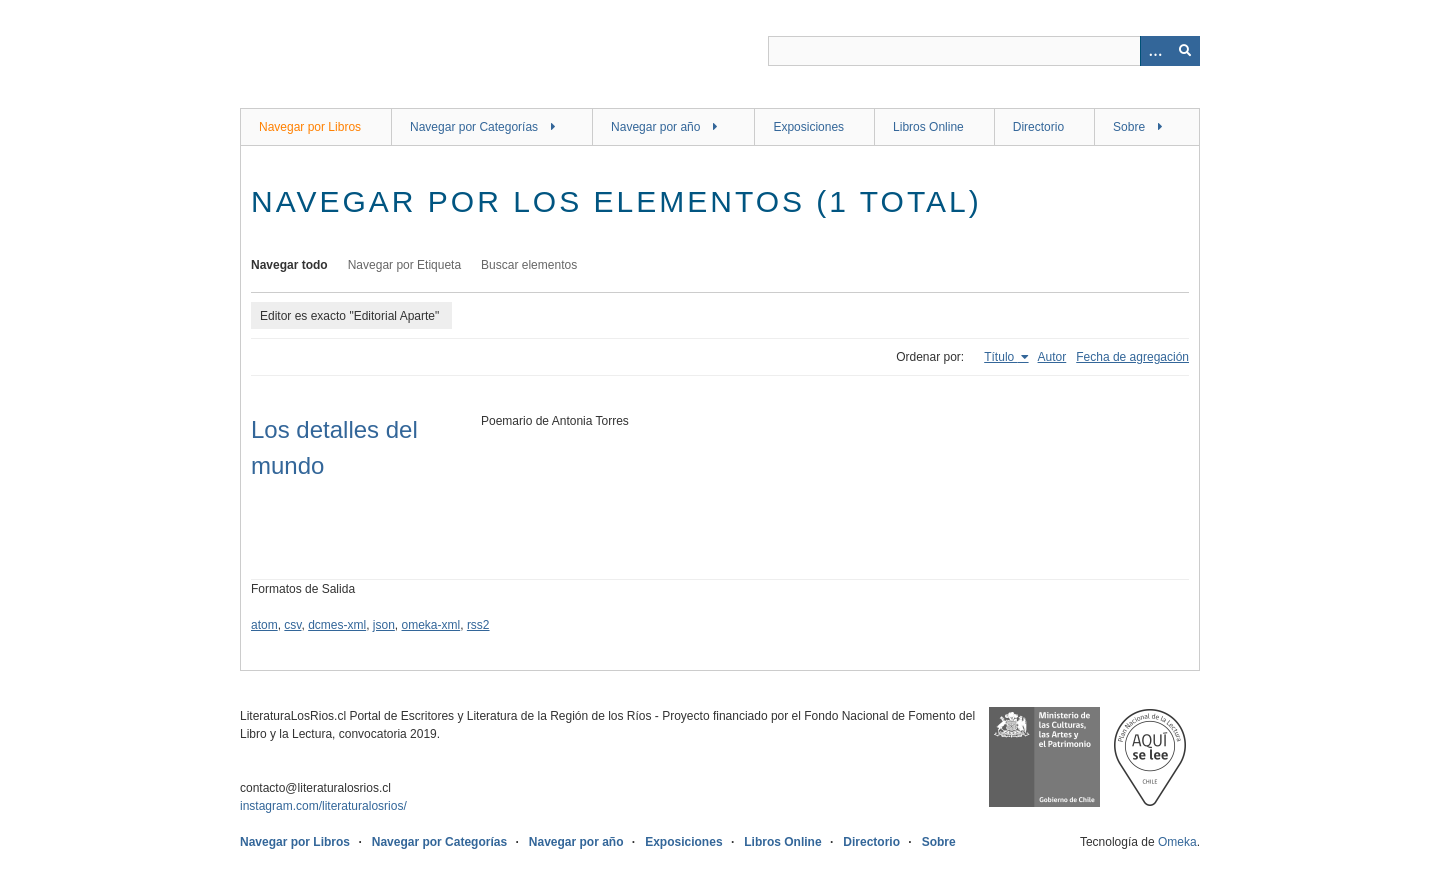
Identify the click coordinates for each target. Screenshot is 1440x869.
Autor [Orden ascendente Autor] (1052, 357)
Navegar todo (289, 265)
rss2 (478, 625)
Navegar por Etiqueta (404, 265)
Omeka (1177, 842)
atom (264, 625)
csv (292, 625)
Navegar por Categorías (474, 127)
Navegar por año (655, 127)
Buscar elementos (529, 265)
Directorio (1038, 127)
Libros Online (928, 127)
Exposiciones (808, 127)
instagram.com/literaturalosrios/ (323, 806)
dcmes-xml (337, 625)
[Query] (984, 51)
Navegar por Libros (310, 127)
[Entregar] (1185, 51)
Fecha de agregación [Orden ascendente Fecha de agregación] (1132, 357)
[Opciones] (1155, 51)
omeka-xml (431, 625)
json (384, 625)
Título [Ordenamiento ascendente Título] (1000, 357)
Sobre (1129, 127)
